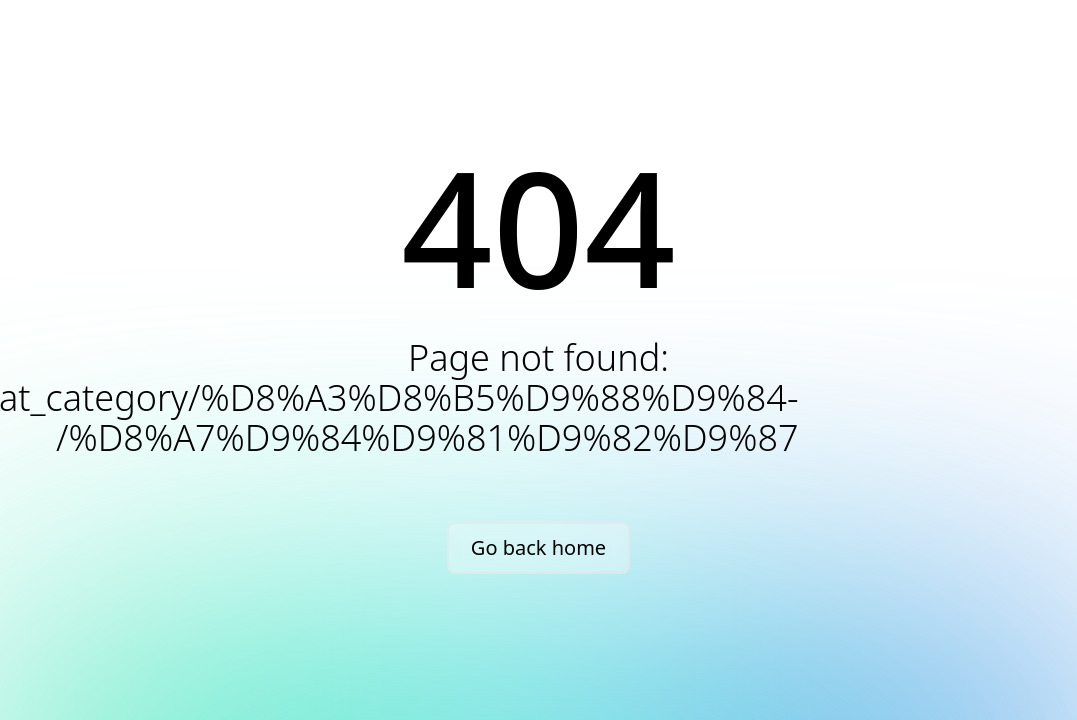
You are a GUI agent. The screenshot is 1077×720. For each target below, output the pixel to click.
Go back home (538, 547)
